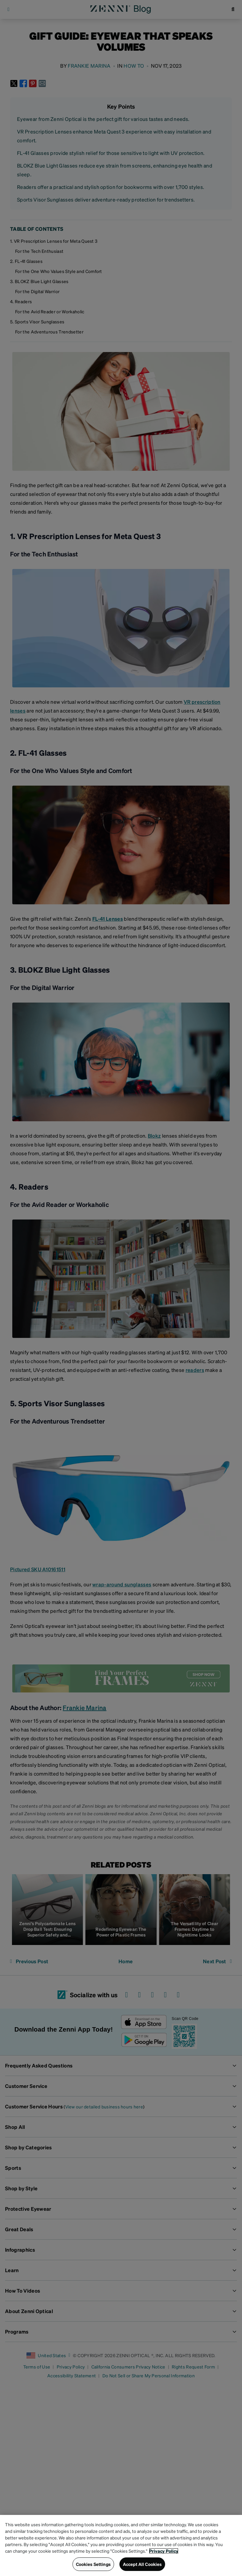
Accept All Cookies (142, 2564)
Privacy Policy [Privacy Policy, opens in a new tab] (163, 2551)
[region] (121, 2545)
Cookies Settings (93, 2564)
